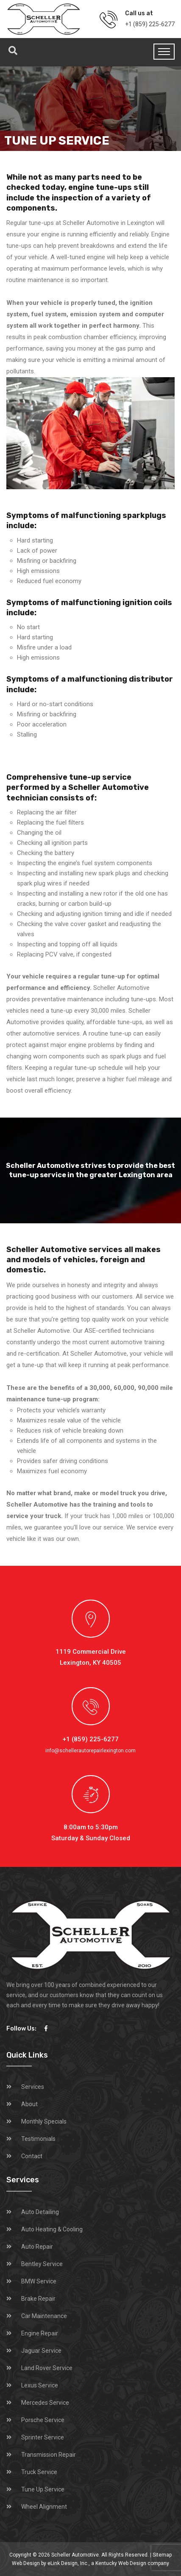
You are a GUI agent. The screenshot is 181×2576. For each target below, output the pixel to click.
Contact (31, 2156)
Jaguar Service (41, 2350)
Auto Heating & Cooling (52, 2229)
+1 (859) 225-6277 (150, 24)
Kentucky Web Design (120, 2563)
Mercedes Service (45, 2402)
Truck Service (39, 2472)
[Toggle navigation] (164, 52)
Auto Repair (37, 2246)
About (29, 2104)
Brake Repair (38, 2298)
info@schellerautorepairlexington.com (90, 1751)
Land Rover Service (46, 2368)
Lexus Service (39, 2385)
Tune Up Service (42, 2489)
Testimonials (38, 2138)
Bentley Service (42, 2264)
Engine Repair (39, 2333)
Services (32, 2086)
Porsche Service (42, 2420)
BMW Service (38, 2281)
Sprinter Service (42, 2437)
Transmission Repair (48, 2454)
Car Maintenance (44, 2316)
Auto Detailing (40, 2212)
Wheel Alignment (44, 2506)
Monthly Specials (44, 2121)
